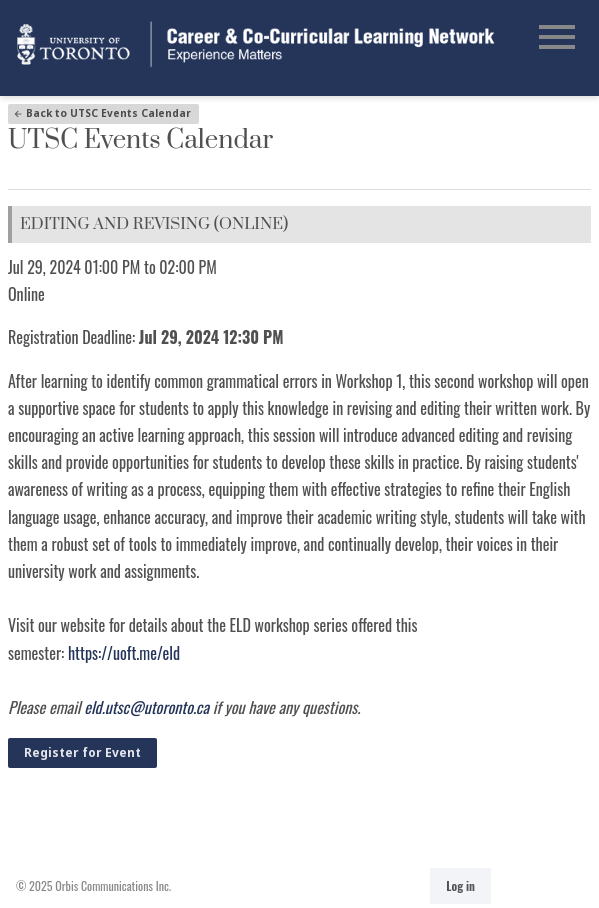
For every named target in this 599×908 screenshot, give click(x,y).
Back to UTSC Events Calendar (102, 113)
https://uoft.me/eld (124, 653)
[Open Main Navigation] (557, 38)
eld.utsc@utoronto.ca (146, 707)
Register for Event (82, 752)
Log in (460, 885)
